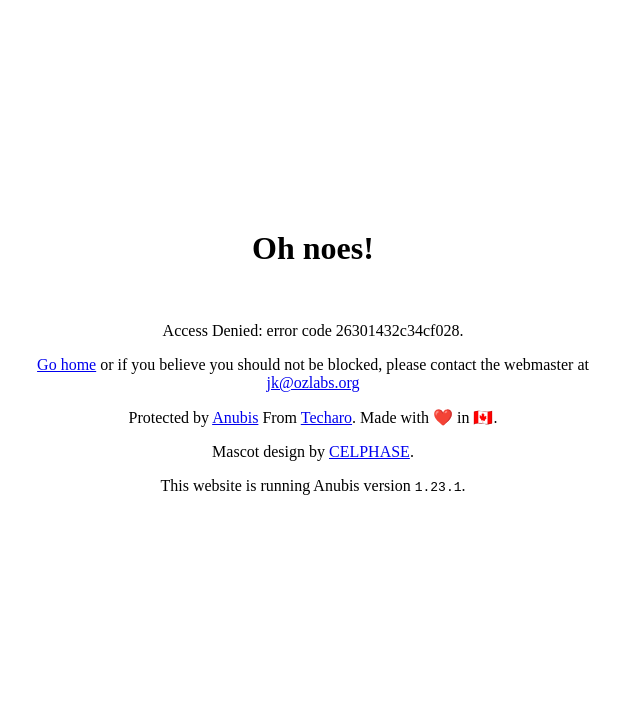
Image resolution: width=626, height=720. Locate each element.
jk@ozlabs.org (312, 382)
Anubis (235, 417)
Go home (66, 364)
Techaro (326, 417)
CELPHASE (369, 451)
